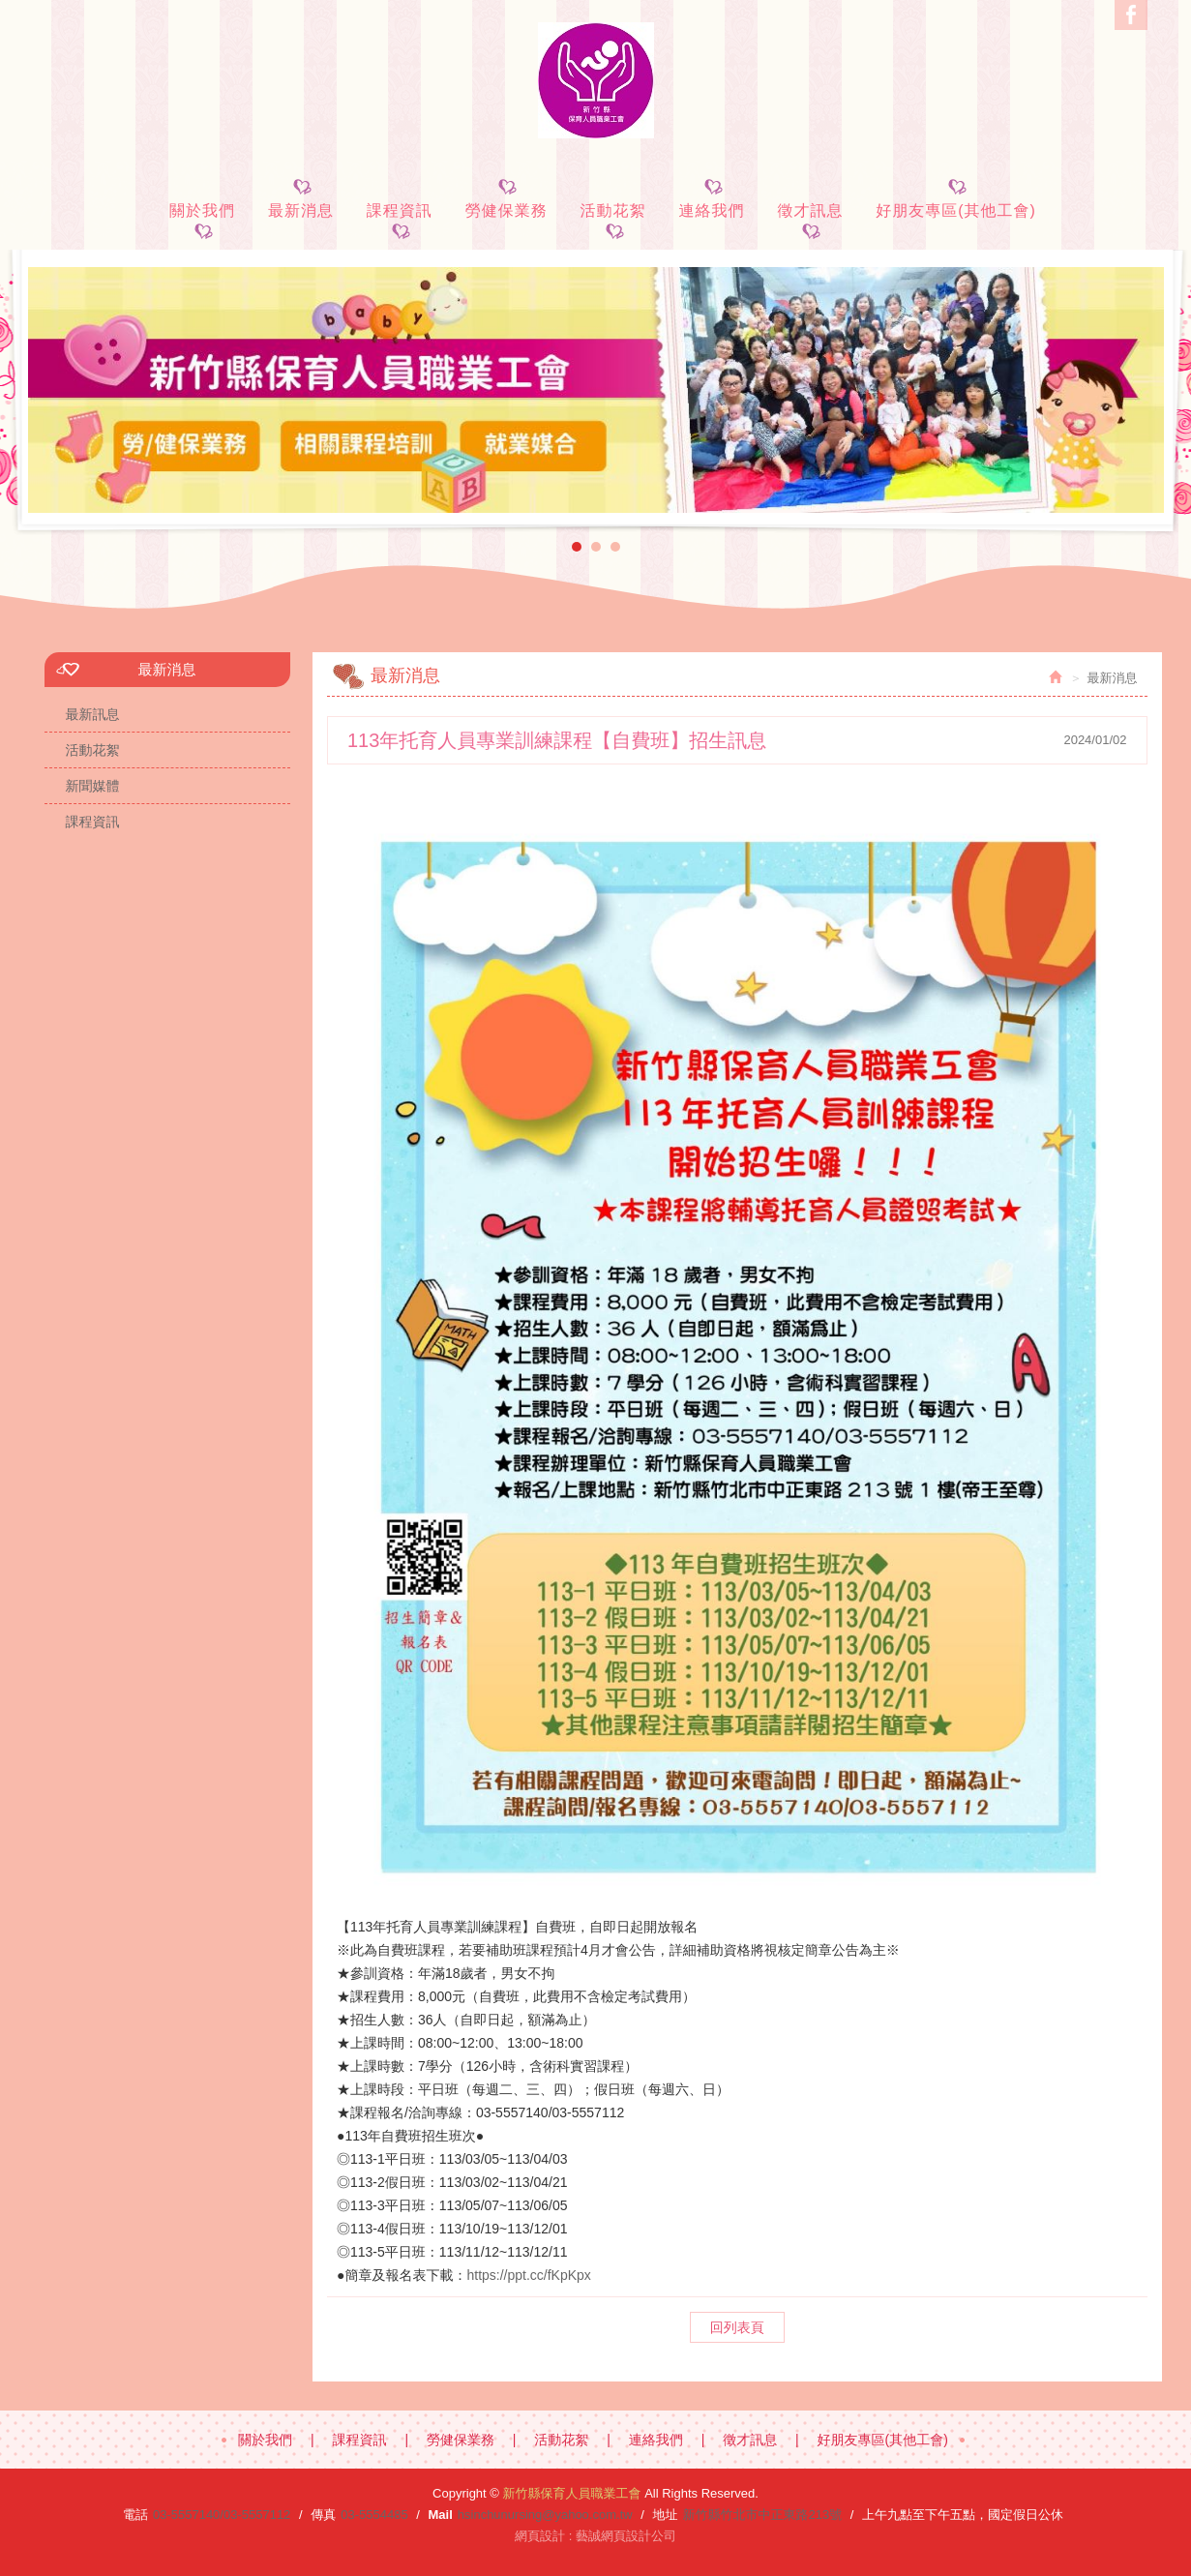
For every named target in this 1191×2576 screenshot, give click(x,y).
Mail (440, 2514)
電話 (135, 2514)
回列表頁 (737, 2327)
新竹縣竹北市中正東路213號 (763, 2514)
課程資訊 (93, 821)
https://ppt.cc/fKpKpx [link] (528, 2275)
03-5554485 (374, 2514)
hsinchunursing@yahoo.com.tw (545, 2514)
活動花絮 (93, 750)
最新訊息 (93, 714)
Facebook (1131, 15)
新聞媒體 (93, 786)
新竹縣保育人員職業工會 (596, 80)
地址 (665, 2514)
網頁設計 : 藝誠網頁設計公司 (595, 2536)
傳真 (323, 2514)
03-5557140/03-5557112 (221, 2514)
